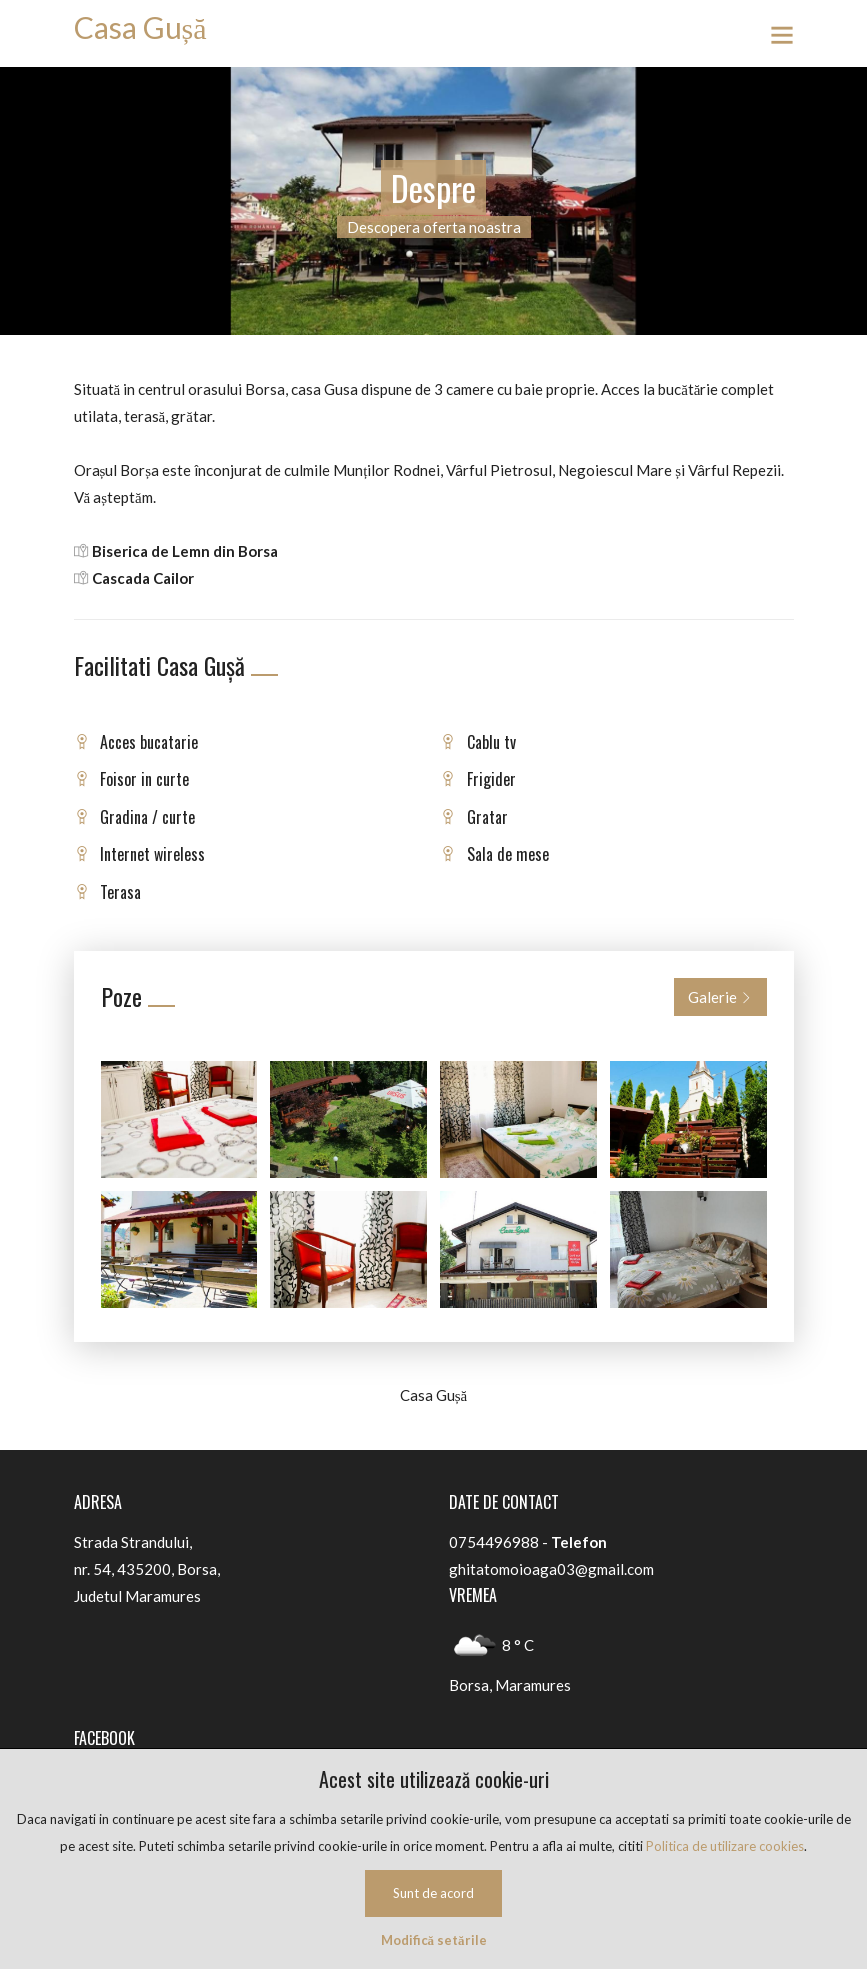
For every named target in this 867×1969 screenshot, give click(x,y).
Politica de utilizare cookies (725, 1846)
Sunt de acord (433, 1893)
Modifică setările (434, 1940)
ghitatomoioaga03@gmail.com (551, 1569)
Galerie (720, 997)
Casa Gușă (140, 27)
